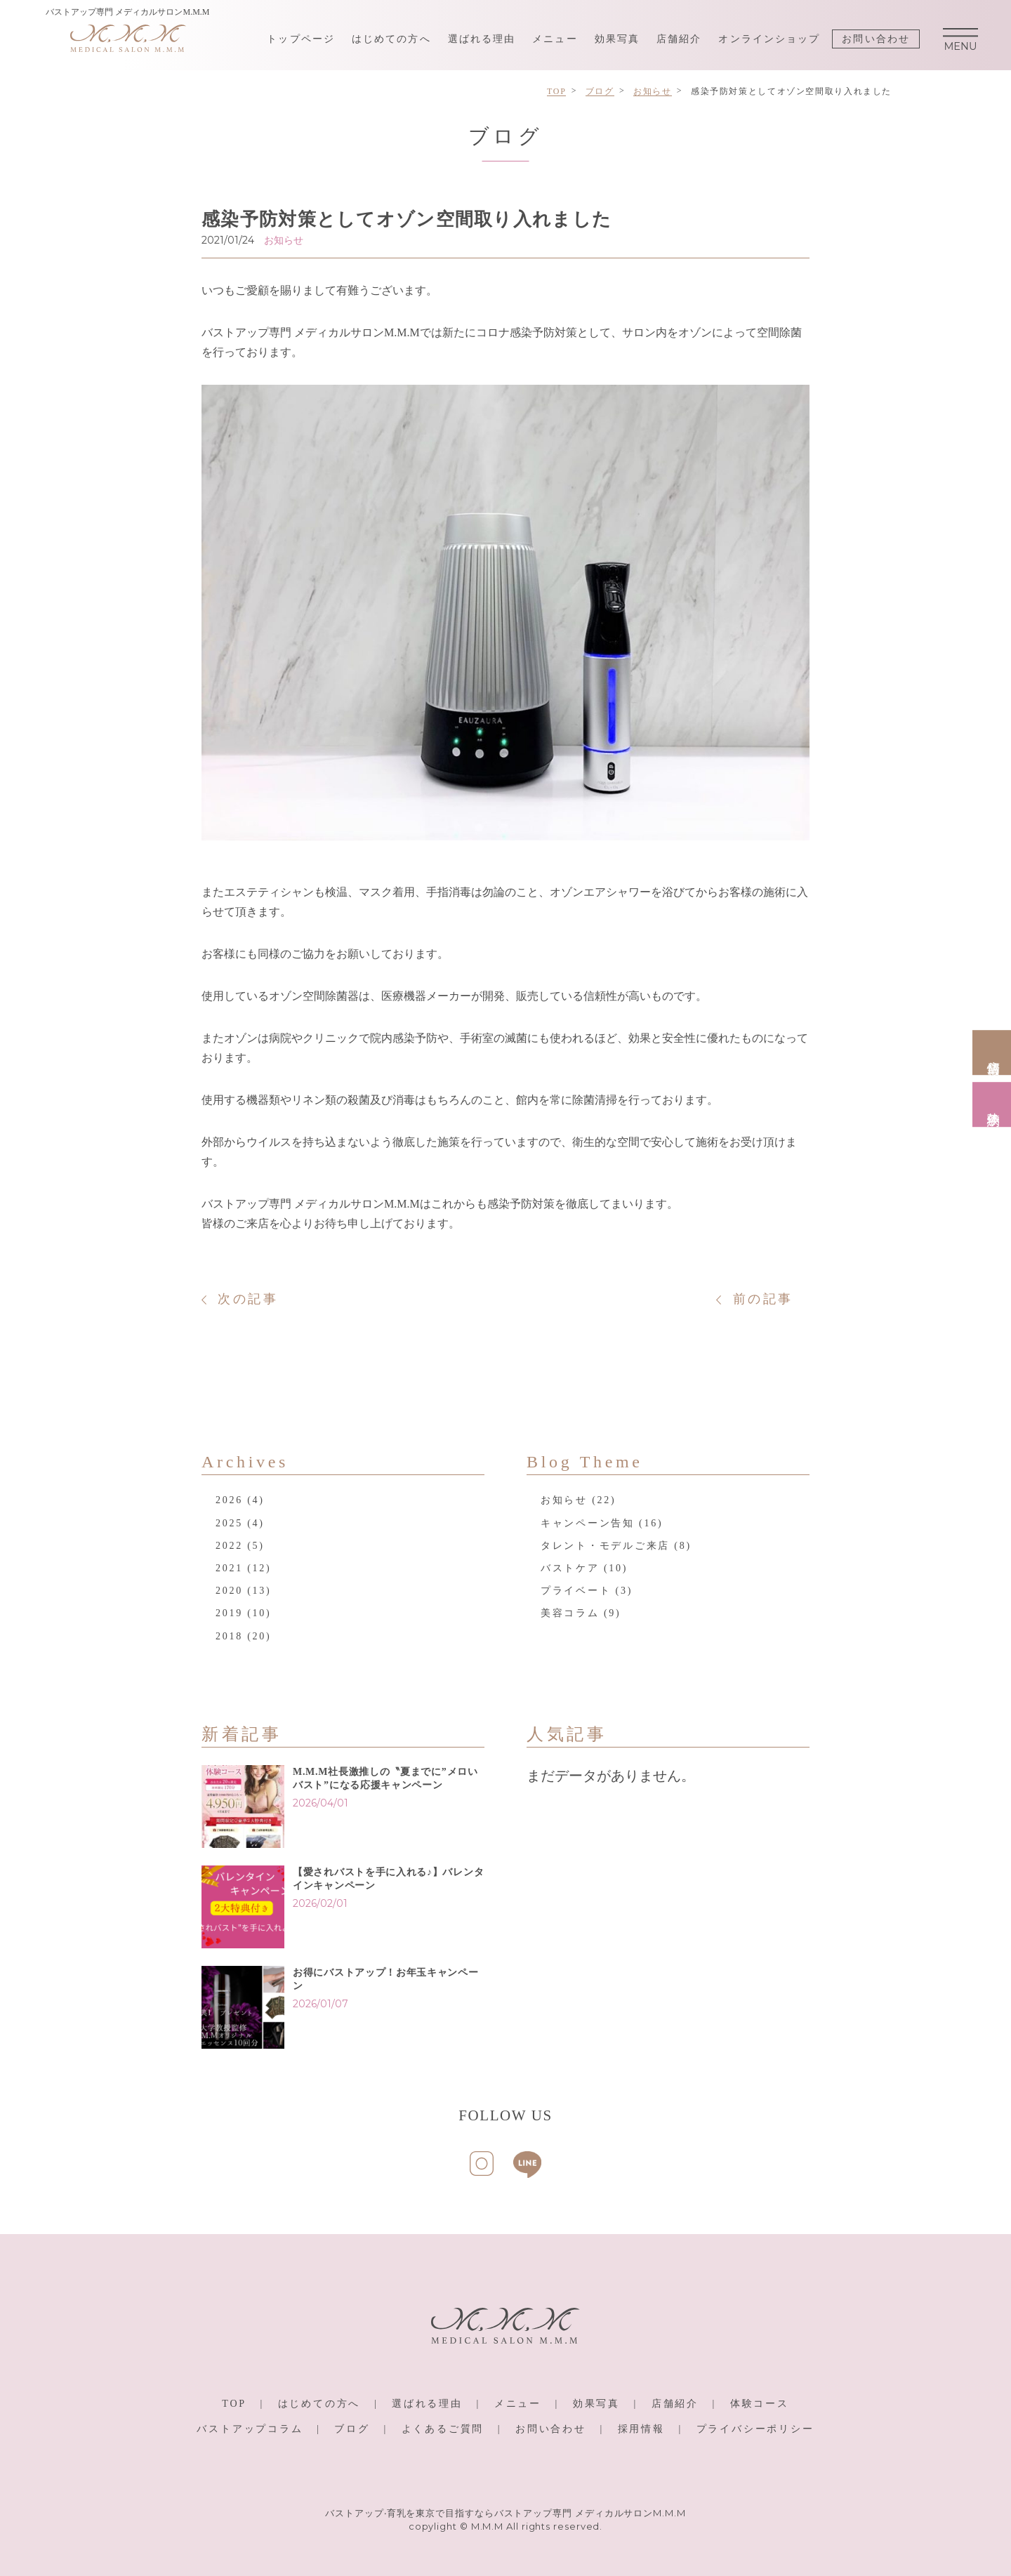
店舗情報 (993, 1053)
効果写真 (617, 39)
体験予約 (993, 1105)
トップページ (301, 39)
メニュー (554, 39)
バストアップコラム (250, 2429)
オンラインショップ (769, 39)
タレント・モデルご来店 (605, 1545)
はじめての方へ (391, 39)
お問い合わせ (876, 39)
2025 (229, 1523)
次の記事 (248, 1299)
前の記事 (763, 1299)
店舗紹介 (678, 39)
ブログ (351, 2429)
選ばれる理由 (482, 39)
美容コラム (570, 1613)
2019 (229, 1613)
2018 (229, 1636)
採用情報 (641, 2429)
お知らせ (564, 1500)
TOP (234, 2403)
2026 (229, 1500)
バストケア (570, 1568)
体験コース (759, 2403)
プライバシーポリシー (755, 2429)
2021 (229, 1568)
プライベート (576, 1590)
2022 (229, 1545)
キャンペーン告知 (588, 1523)
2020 (229, 1590)
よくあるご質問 (443, 2429)
